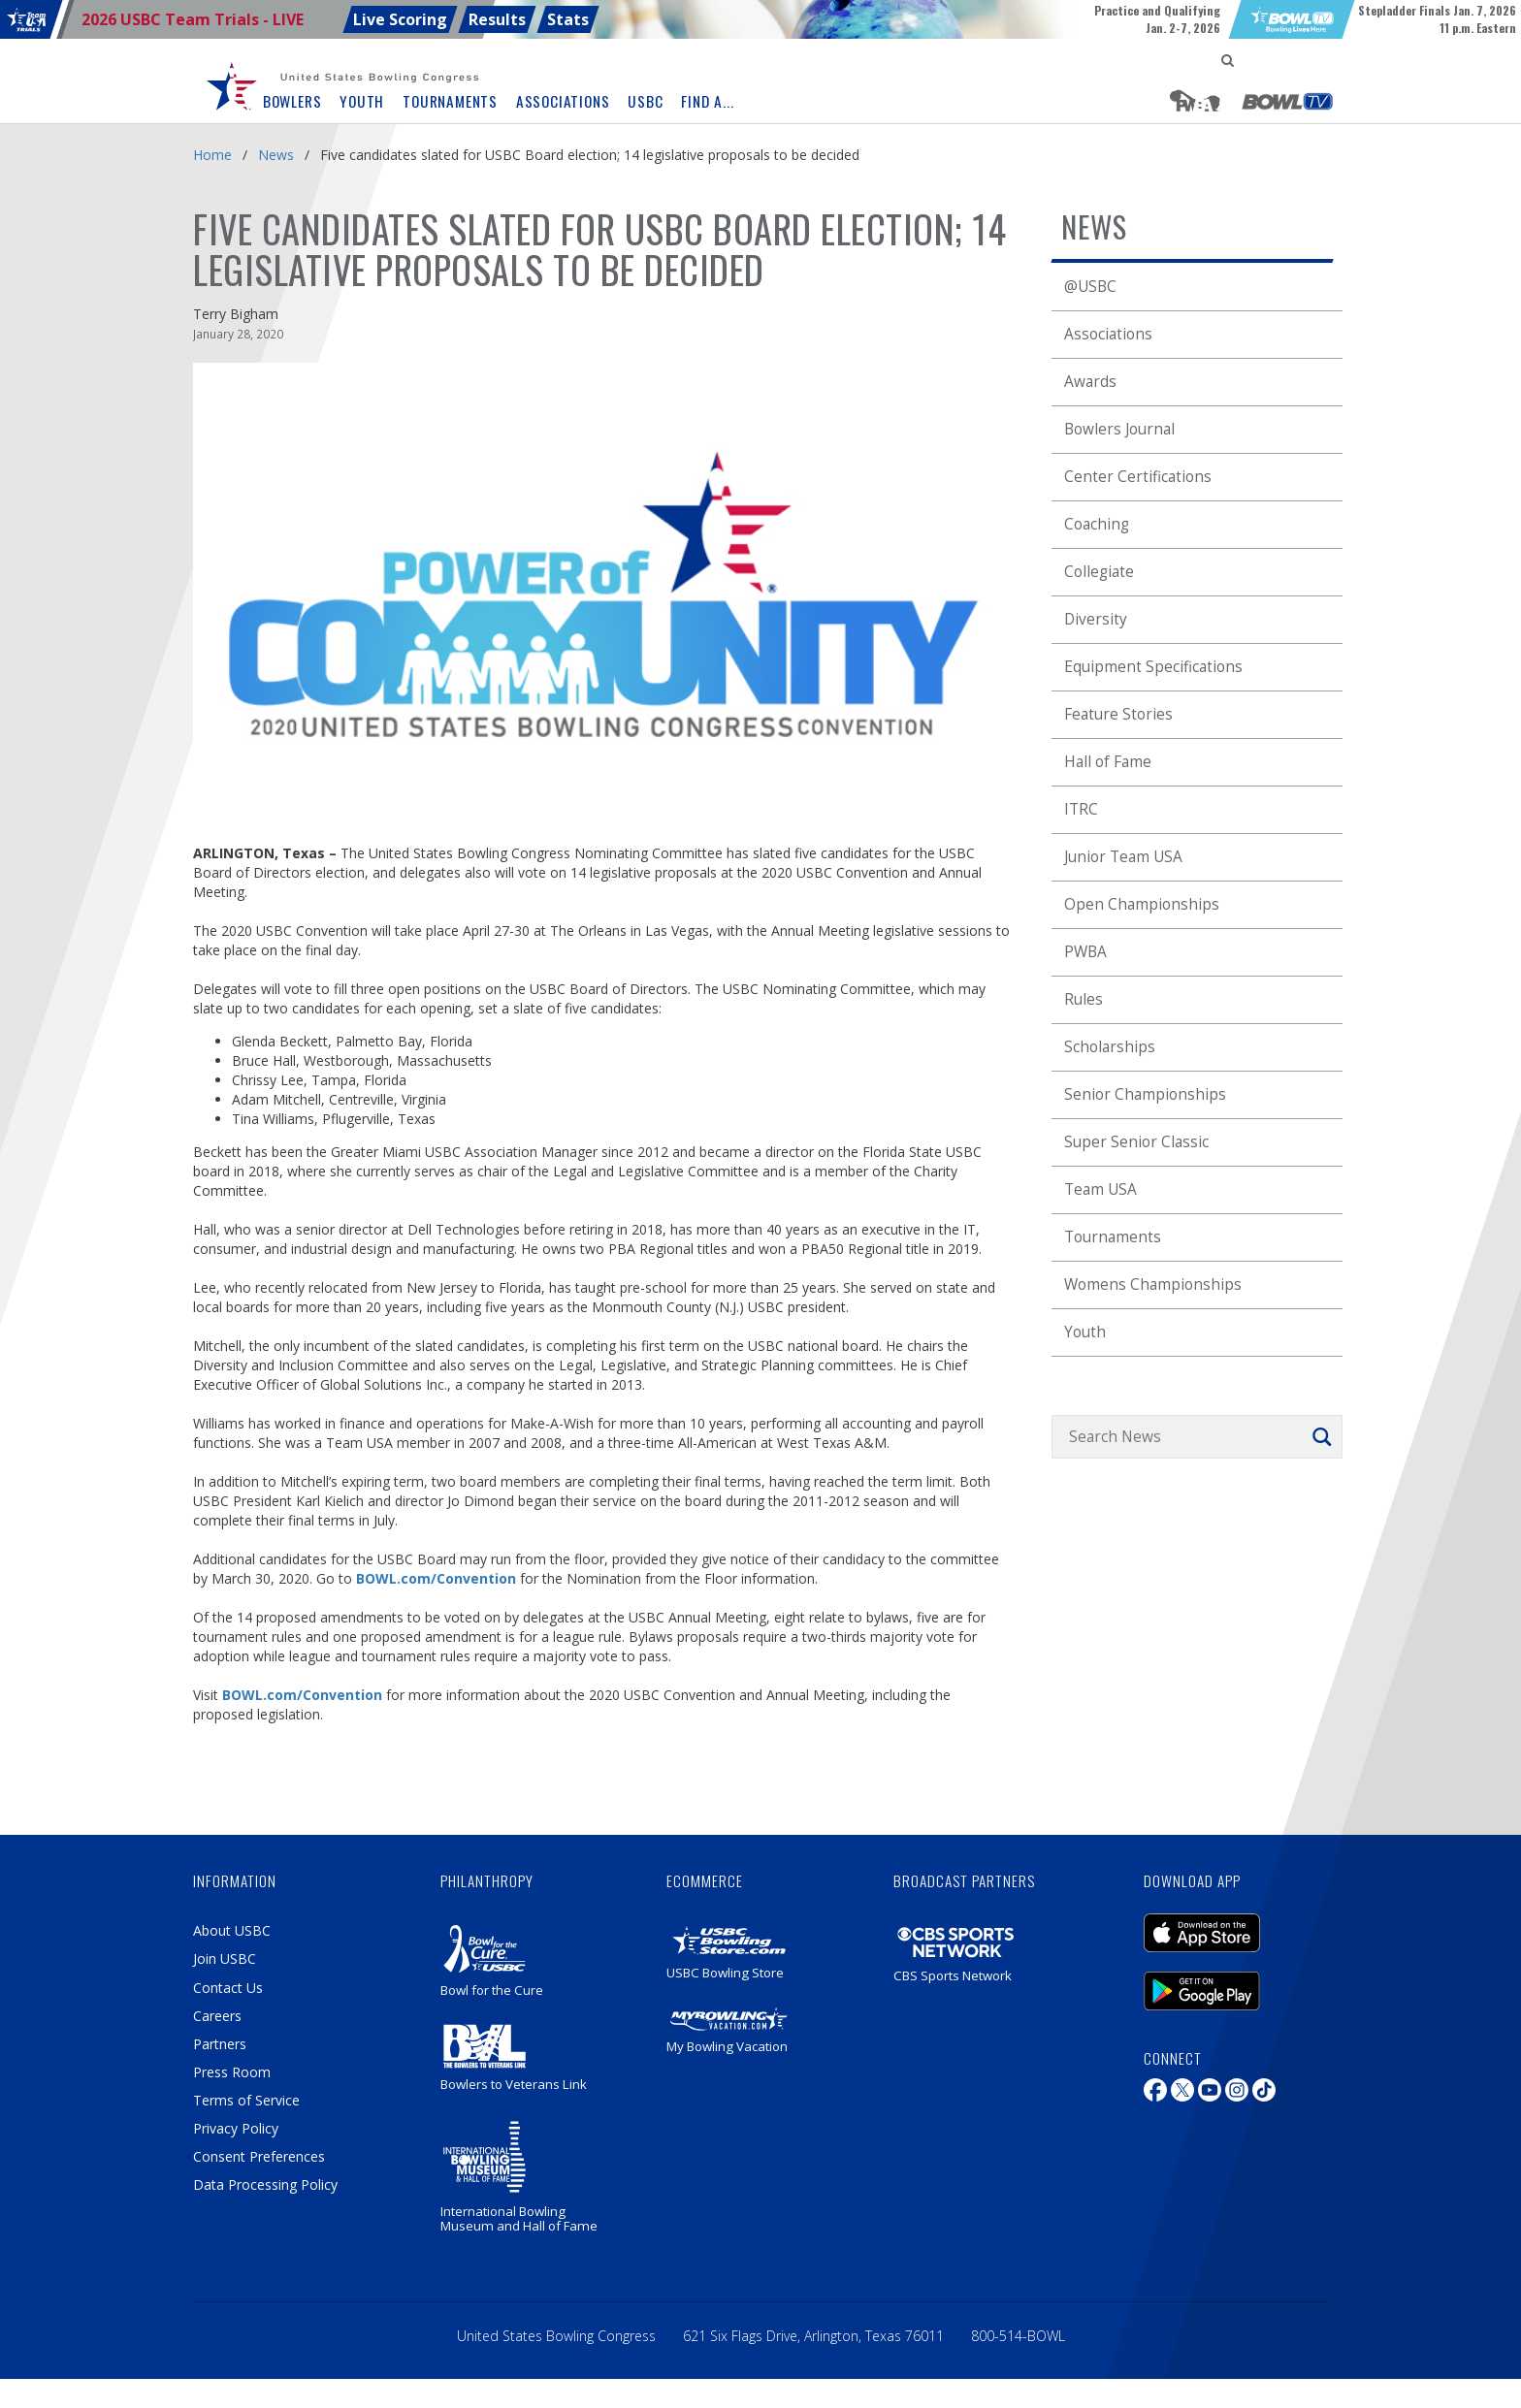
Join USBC (224, 1958)
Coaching (1096, 524)
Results (497, 19)
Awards (1090, 381)
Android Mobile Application (1202, 1991)
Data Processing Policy (265, 2184)
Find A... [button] (707, 101)
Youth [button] (362, 101)
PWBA (1085, 952)
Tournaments (1112, 1237)
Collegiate (1099, 572)
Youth (1085, 1332)
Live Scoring (400, 19)
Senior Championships (1145, 1094)
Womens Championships (1153, 1284)
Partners (219, 2044)
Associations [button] (563, 101)
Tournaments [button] (450, 101)
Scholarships (1109, 1047)
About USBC (232, 1930)
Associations (1108, 334)
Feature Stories (1118, 714)
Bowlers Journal (1119, 429)
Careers (217, 2016)
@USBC (1090, 286)
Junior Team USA (1123, 857)
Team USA (1100, 1189)
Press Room (232, 2072)
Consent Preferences (259, 2156)
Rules (1083, 999)
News (276, 154)
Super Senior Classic (1136, 1142)
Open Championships (1141, 904)
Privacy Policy (235, 2128)
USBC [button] (645, 101)
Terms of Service (246, 2100)
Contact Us (228, 1987)
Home (212, 154)
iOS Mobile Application (1202, 1932)
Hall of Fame (1107, 762)
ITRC (1081, 809)
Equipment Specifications (1153, 667)
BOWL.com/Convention (436, 1578)
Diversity (1095, 619)
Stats (568, 19)
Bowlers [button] (292, 101)
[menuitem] (236, 87)
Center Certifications (1138, 476)
